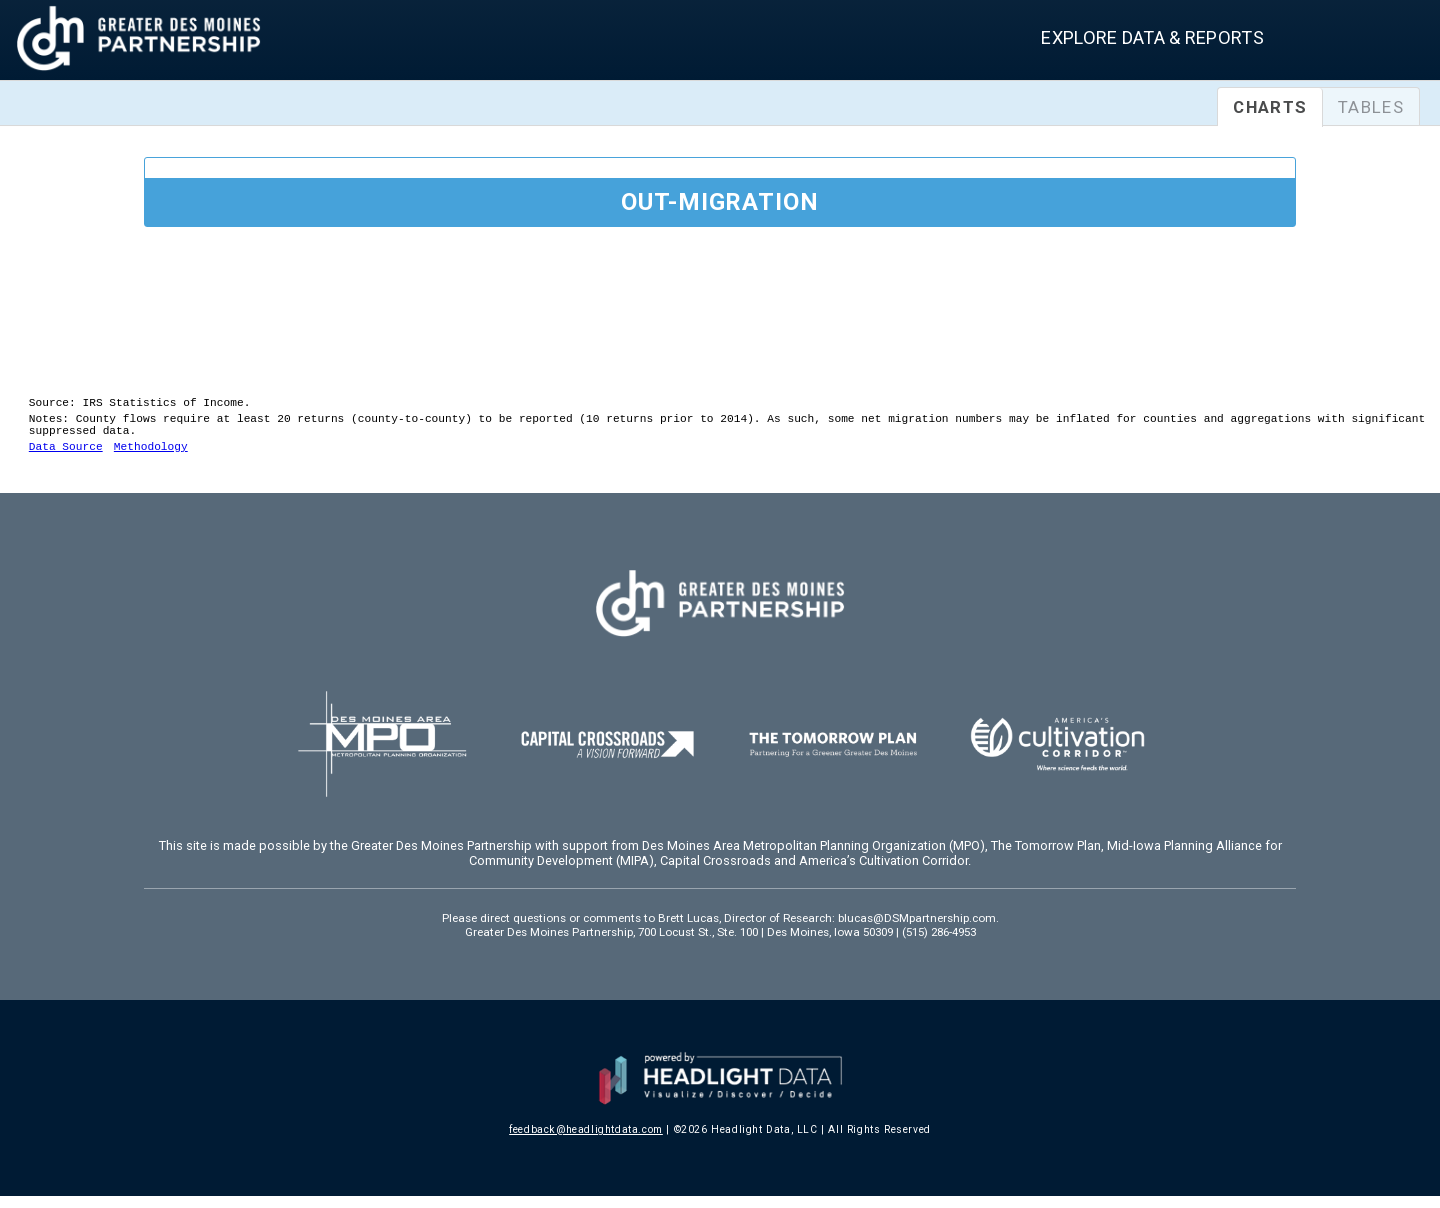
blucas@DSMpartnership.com (917, 930)
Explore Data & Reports (1152, 37)
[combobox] (1368, 42)
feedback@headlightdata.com (586, 1141)
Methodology (151, 457)
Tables (1371, 107)
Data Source (66, 457)
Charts (1270, 107)
